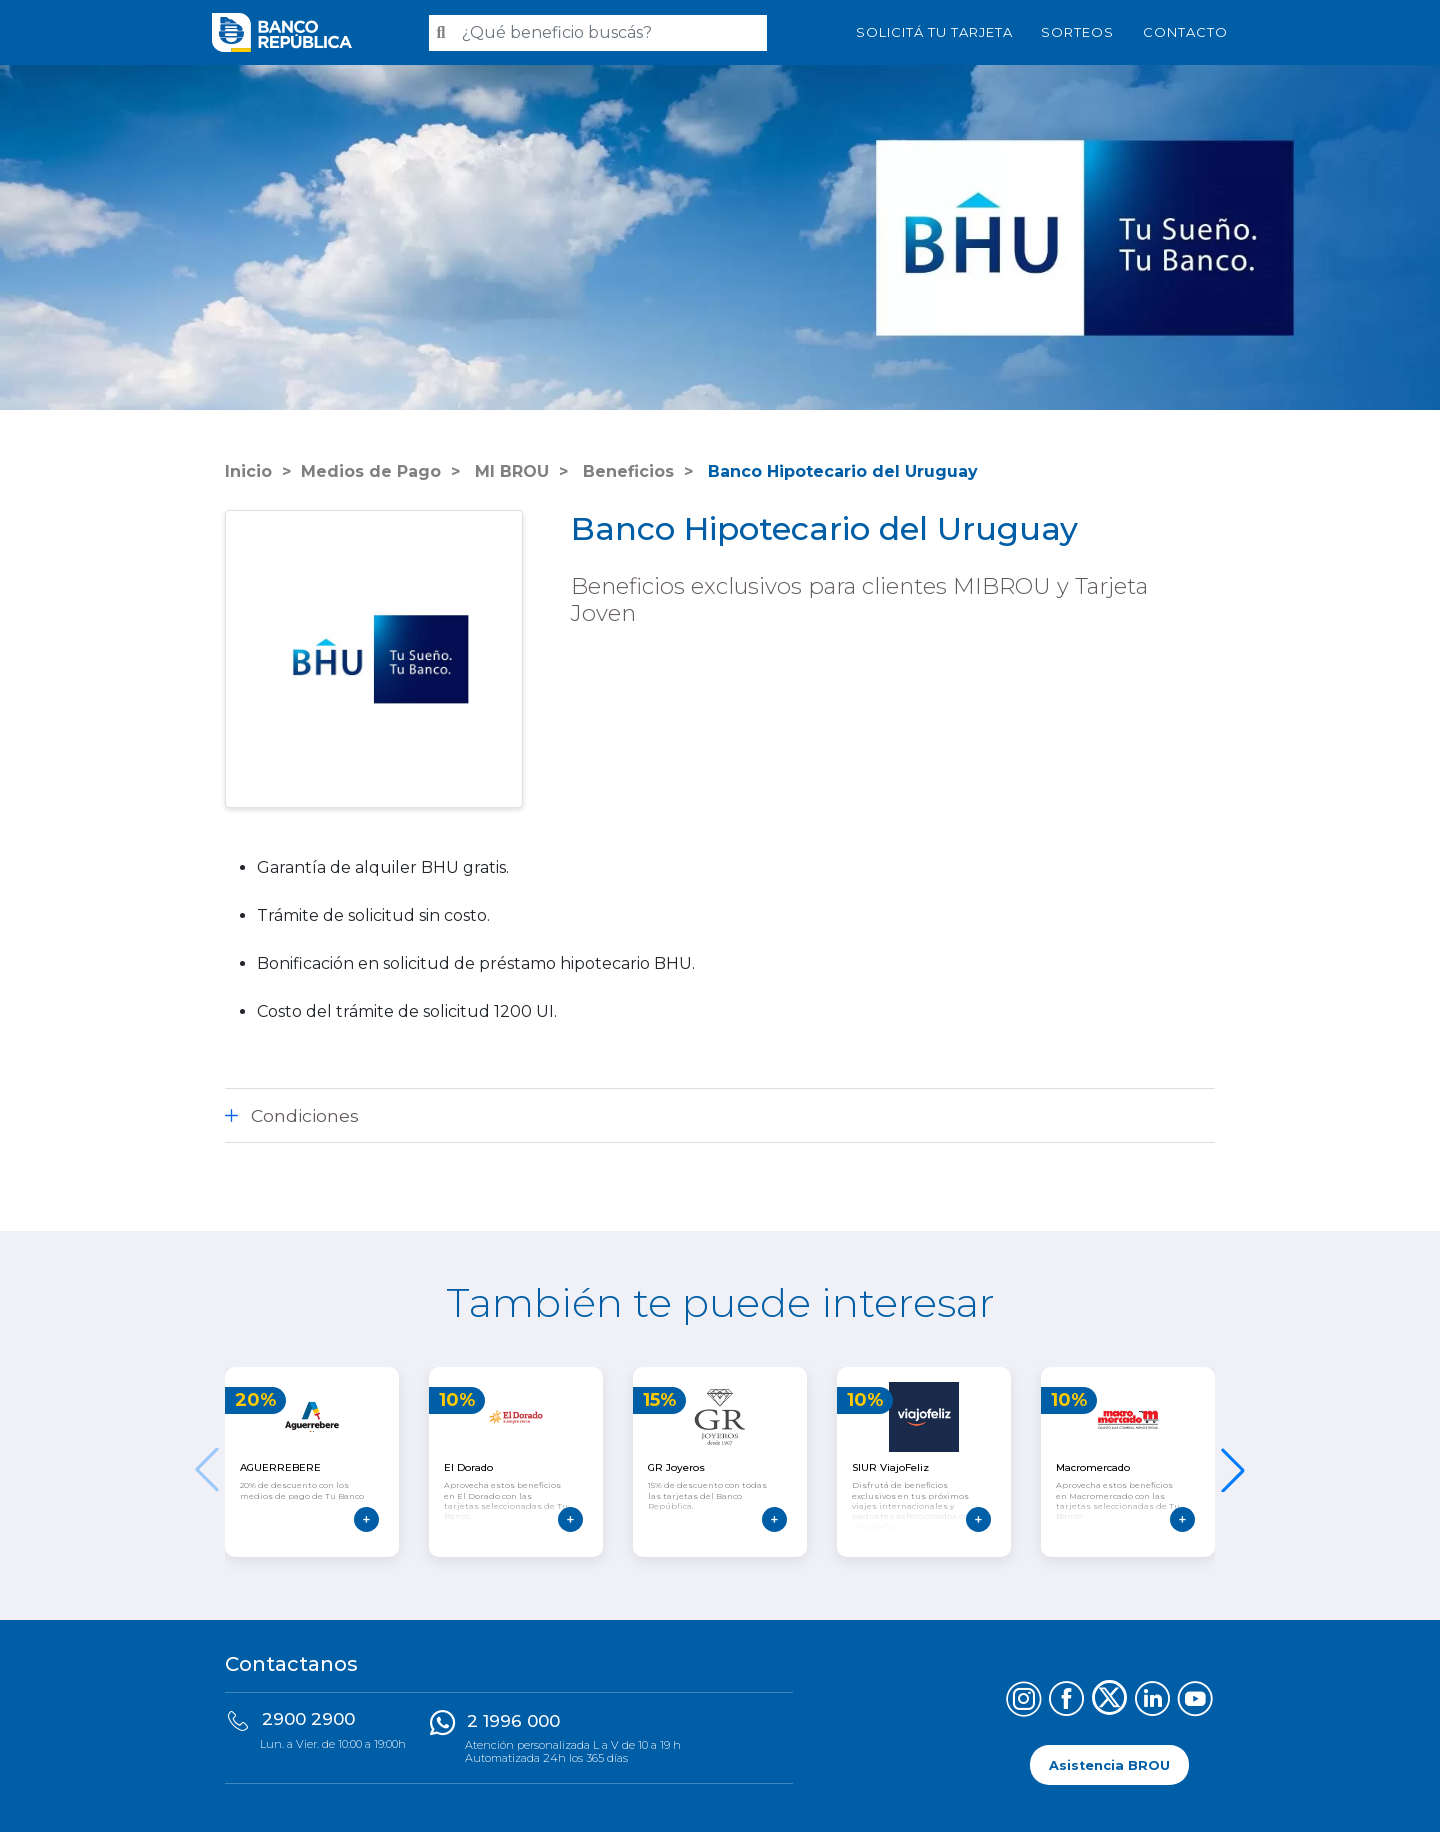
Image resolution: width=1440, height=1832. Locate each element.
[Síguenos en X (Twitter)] (1109, 1701)
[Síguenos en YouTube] (1195, 1701)
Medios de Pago (371, 471)
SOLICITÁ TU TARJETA (934, 32)
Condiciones (305, 1115)
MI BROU (509, 471)
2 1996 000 (513, 1721)
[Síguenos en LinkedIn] (1152, 1701)
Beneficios (626, 471)
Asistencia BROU (1109, 1764)
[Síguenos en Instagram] (1023, 1701)
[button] (1233, 1470)
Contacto (1185, 32)
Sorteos (1077, 32)
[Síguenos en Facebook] (1066, 1701)
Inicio (248, 471)
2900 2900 (308, 1719)
